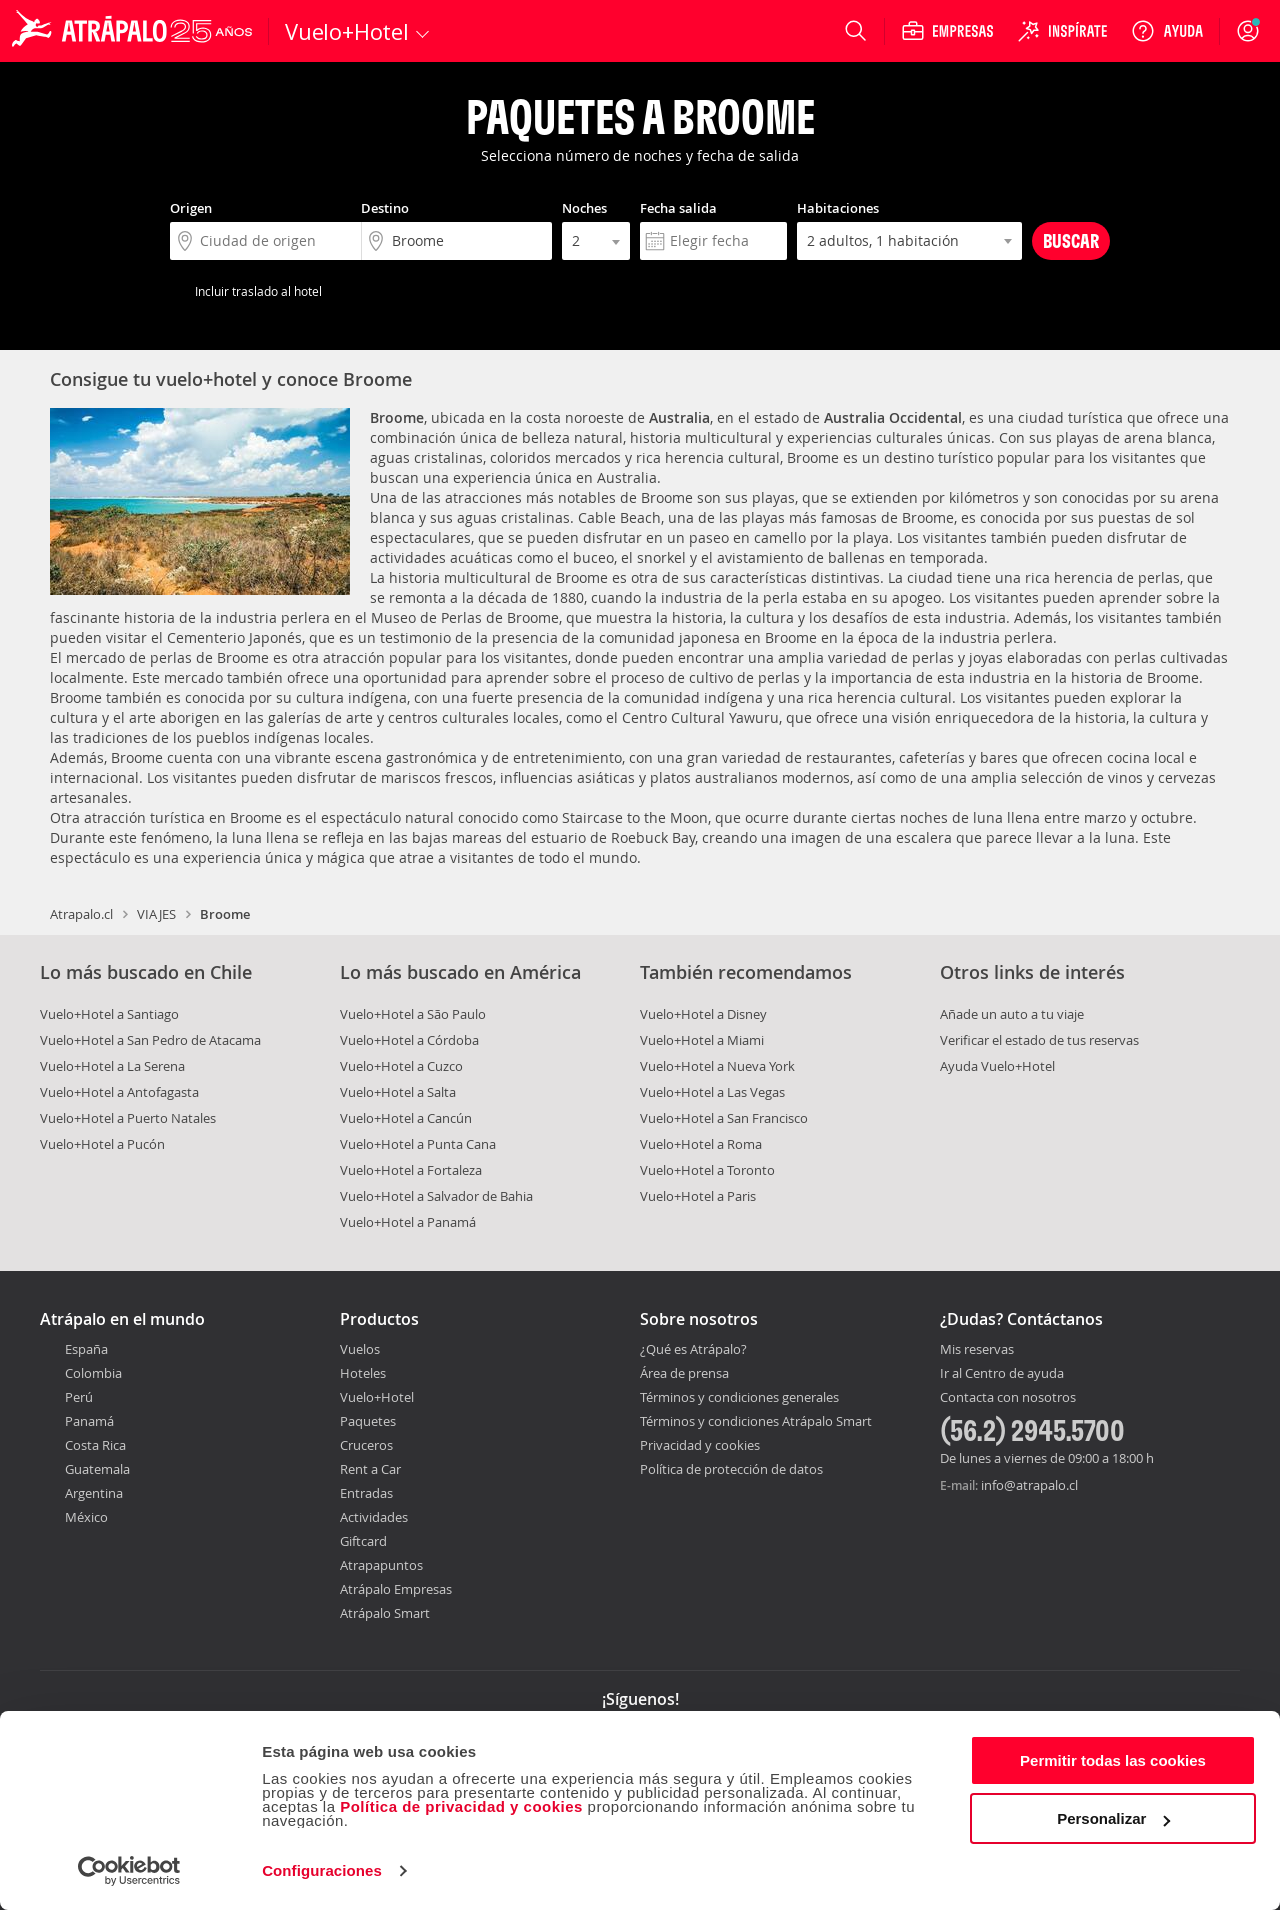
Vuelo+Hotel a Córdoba (409, 1040)
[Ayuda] (1167, 31)
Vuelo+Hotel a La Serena (112, 1066)
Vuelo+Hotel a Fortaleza (411, 1170)
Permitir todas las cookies (1113, 1760)
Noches (584, 208)
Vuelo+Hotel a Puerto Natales (128, 1118)
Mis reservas (977, 1350)
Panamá (89, 1421)
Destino (385, 208)
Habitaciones (838, 208)
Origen (191, 208)
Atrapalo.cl (81, 914)
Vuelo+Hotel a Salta (398, 1092)
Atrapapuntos (381, 1565)
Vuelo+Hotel (377, 1397)
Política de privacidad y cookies (461, 1806)
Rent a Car (370, 1469)
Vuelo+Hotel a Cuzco (401, 1066)
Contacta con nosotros (1008, 1398)
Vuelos (360, 1349)
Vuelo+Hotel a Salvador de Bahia (436, 1196)
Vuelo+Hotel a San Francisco (724, 1118)
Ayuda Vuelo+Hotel (997, 1066)
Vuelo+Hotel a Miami (702, 1040)
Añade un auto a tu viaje (1012, 1014)
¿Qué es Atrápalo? (693, 1349)
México (86, 1517)
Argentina (94, 1493)
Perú (79, 1397)
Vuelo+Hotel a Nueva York (717, 1066)
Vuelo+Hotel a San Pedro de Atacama (150, 1040)
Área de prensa (684, 1373)
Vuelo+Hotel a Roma (701, 1144)
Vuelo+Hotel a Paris (698, 1196)
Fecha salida (678, 208)
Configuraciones (322, 1870)
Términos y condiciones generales (739, 1397)
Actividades (374, 1517)
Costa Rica (95, 1445)
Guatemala (97, 1469)
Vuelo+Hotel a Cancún (406, 1118)
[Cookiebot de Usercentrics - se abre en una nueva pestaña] (129, 1871)
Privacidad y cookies (700, 1445)
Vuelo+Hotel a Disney (703, 1014)
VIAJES (156, 914)
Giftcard (363, 1541)
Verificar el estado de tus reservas (1039, 1040)
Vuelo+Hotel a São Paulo (413, 1014)
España (86, 1349)
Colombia (93, 1373)
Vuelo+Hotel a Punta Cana (418, 1144)
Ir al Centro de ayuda (1002, 1374)
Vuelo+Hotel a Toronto (707, 1170)
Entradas (366, 1493)
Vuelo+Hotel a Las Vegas (712, 1092)
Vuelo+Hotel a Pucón (102, 1144)
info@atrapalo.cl (1029, 1485)
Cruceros (366, 1445)
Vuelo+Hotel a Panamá (408, 1222)
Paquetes (368, 1421)
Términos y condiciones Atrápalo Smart (756, 1421)
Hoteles (363, 1373)
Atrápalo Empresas (396, 1589)
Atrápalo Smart (385, 1613)
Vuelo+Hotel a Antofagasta (119, 1092)
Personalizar (1113, 1818)
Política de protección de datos (731, 1469)
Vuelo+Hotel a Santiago (109, 1014)
